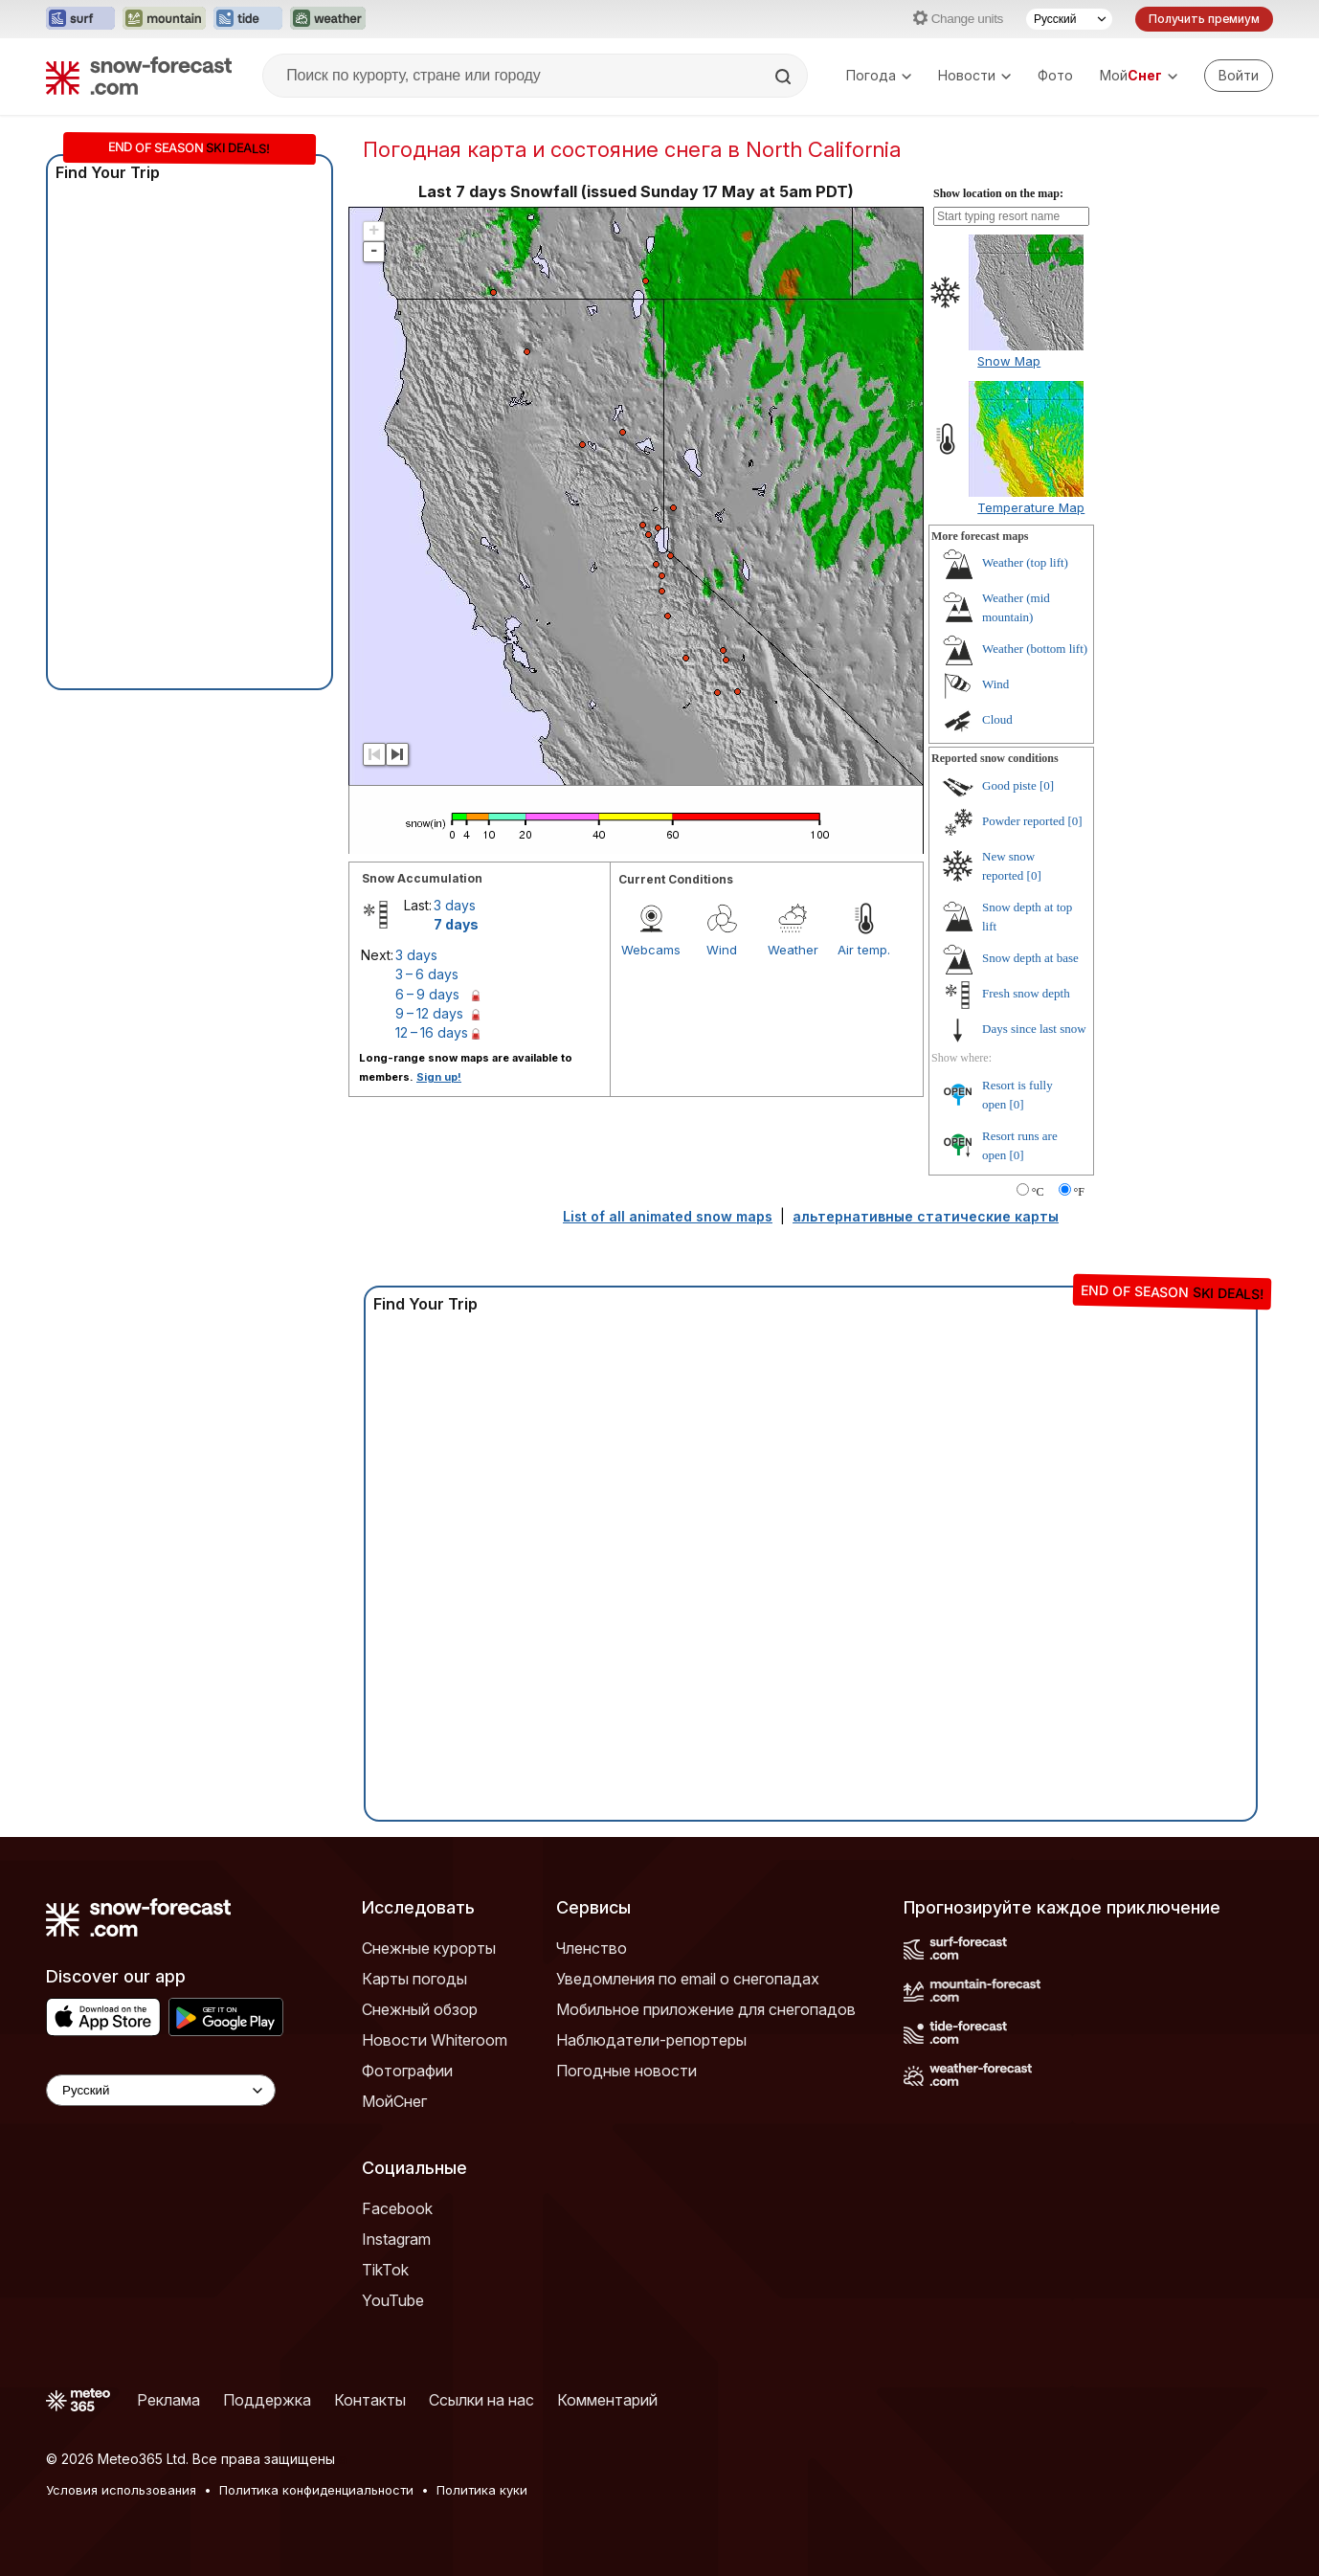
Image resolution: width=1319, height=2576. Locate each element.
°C (1038, 1191)
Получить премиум (1204, 18)
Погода (878, 75)
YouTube (393, 2300)
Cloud (997, 719)
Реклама (168, 2399)
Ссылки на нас (481, 2399)
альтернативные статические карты (926, 1216)
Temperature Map (1030, 507)
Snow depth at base (1030, 958)
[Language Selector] (161, 2090)
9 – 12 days (429, 1013)
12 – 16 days (431, 1032)
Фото (1055, 75)
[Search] (785, 77)
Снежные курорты (429, 1948)
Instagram (396, 2239)
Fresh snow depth (1026, 993)
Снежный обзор (420, 2009)
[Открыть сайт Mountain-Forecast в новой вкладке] (164, 19)
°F (1079, 1191)
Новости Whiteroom (434, 2040)
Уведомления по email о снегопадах (687, 1978)
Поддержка (267, 2399)
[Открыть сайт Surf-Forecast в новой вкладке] (80, 19)
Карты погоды (414, 1978)
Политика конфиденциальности (316, 2490)
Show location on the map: (998, 193)
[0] (1047, 785)
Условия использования (121, 2490)
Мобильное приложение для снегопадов (706, 2009)
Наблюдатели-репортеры (651, 2040)
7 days (456, 924)
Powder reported (1023, 821)
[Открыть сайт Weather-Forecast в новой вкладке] (328, 19)
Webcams (651, 949)
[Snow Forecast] (139, 75)
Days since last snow (1034, 1028)
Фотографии (407, 2070)
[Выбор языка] (1069, 19)
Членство (591, 1948)
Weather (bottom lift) (1034, 648)
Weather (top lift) (1025, 562)
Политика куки (481, 2490)
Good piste (1009, 785)
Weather (793, 949)
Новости (974, 75)
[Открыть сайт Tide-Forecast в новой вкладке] (247, 19)
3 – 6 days (426, 974)
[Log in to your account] (1238, 75)
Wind (721, 949)
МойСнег (394, 2101)
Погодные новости (626, 2070)
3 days (455, 905)
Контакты (370, 2399)
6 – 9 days (427, 994)
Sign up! (438, 1077)
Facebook (397, 2208)
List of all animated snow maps (667, 1216)
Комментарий (607, 2399)
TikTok (385, 2269)
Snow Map (1008, 361)
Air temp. (864, 949)
